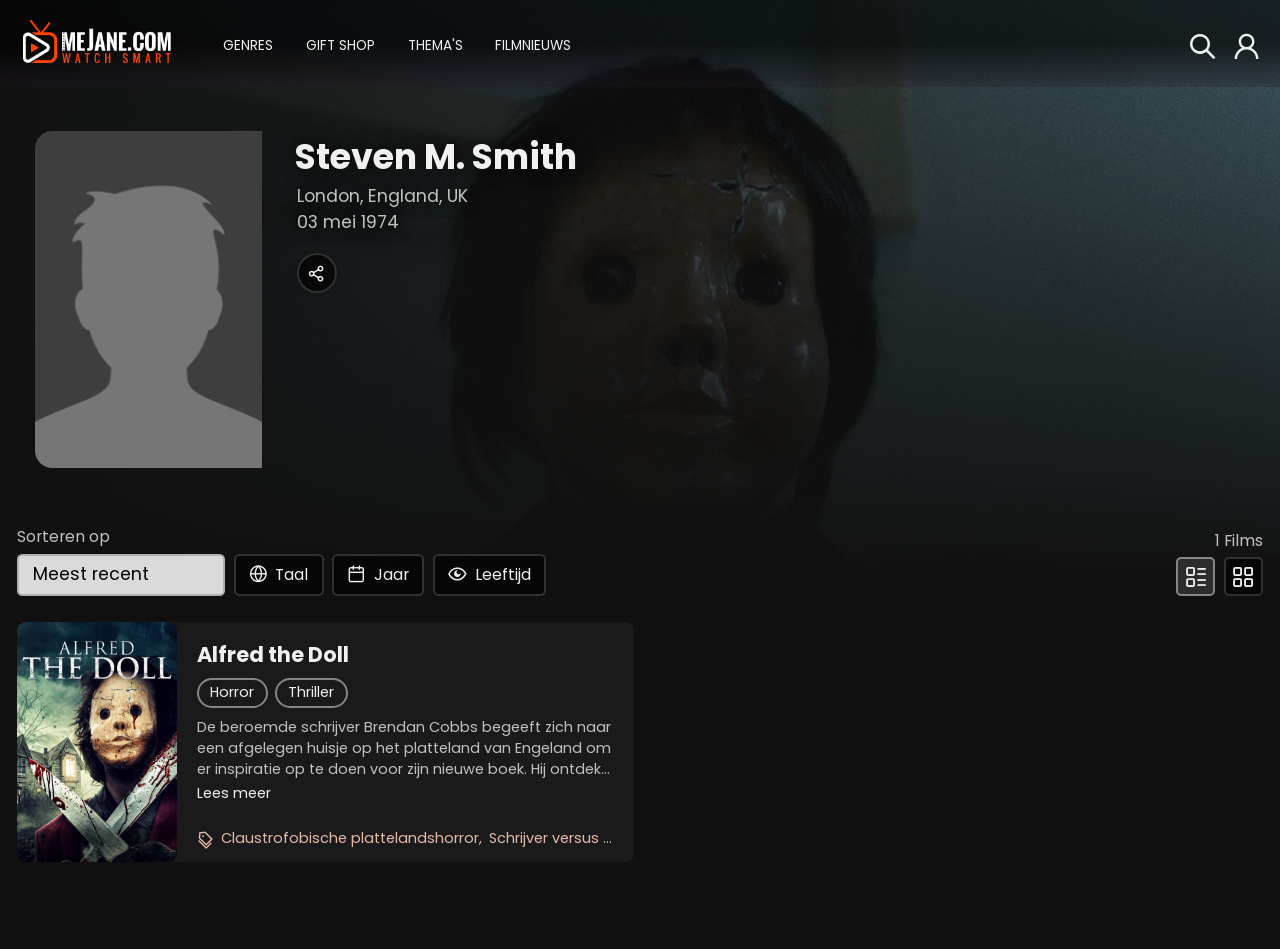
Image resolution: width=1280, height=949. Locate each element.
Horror (232, 692)
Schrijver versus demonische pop (608, 838)
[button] (248, 43)
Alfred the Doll (273, 655)
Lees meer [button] (234, 793)
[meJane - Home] (96, 43)
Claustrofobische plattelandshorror (350, 838)
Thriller (311, 692)
